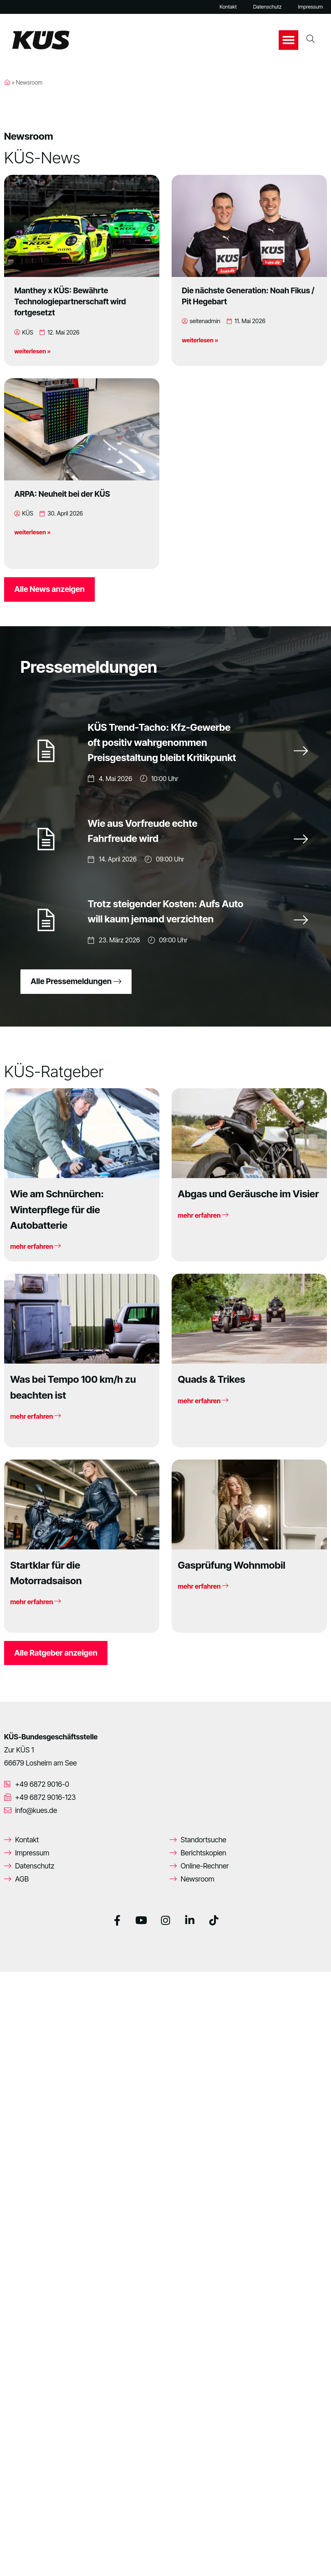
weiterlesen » (32, 351)
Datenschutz (267, 7)
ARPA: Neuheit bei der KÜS (62, 494)
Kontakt (228, 7)
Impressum (310, 7)
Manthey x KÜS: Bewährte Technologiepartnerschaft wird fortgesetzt (70, 301)
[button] (288, 40)
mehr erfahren (35, 1250)
